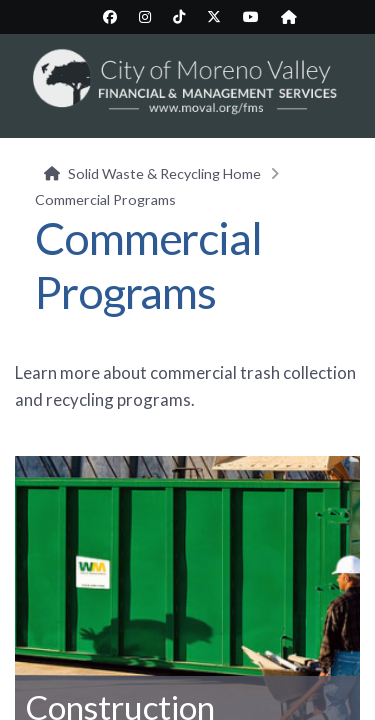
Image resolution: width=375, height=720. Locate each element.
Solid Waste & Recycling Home (164, 173)
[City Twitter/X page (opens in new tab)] (214, 17)
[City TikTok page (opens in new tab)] (179, 17)
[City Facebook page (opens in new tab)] (110, 17)
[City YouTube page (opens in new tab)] (251, 17)
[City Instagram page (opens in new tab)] (145, 17)
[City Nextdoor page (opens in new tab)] (289, 17)
